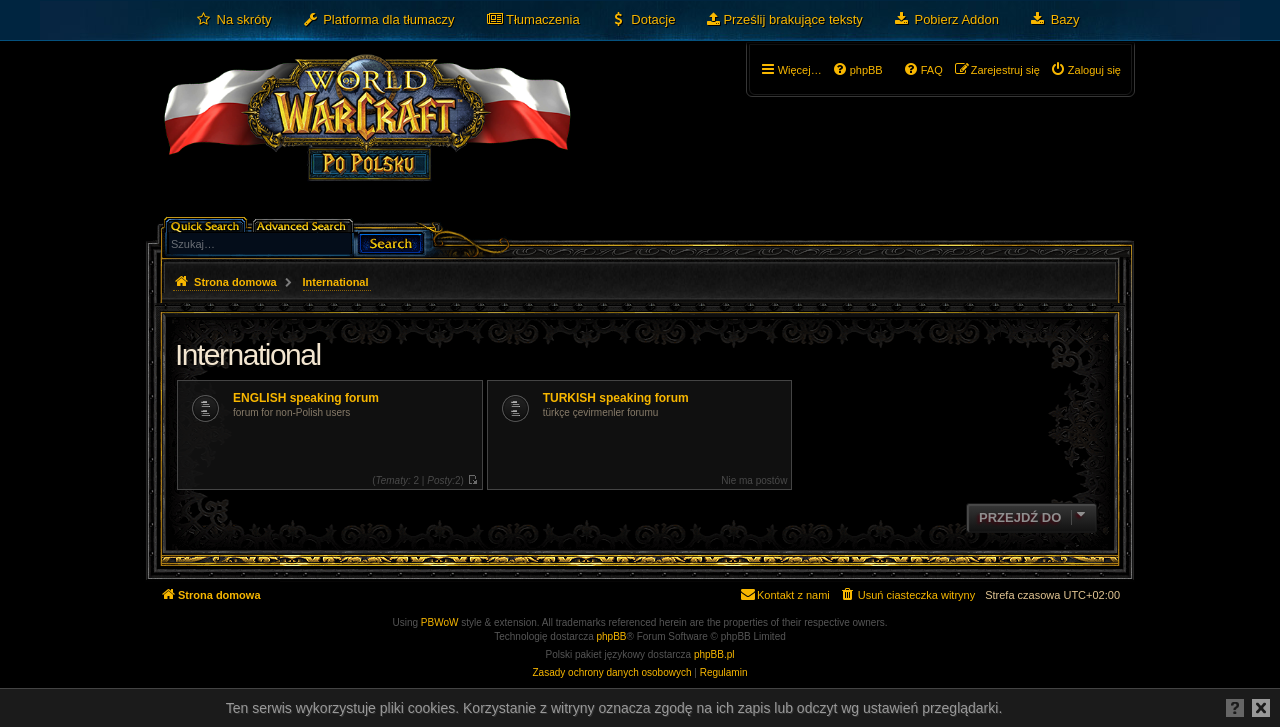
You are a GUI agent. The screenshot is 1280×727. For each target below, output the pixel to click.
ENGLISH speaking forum (306, 398)
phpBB (612, 636)
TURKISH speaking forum (616, 398)
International (248, 354)
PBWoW (440, 622)
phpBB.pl (714, 654)
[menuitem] (233, 20)
